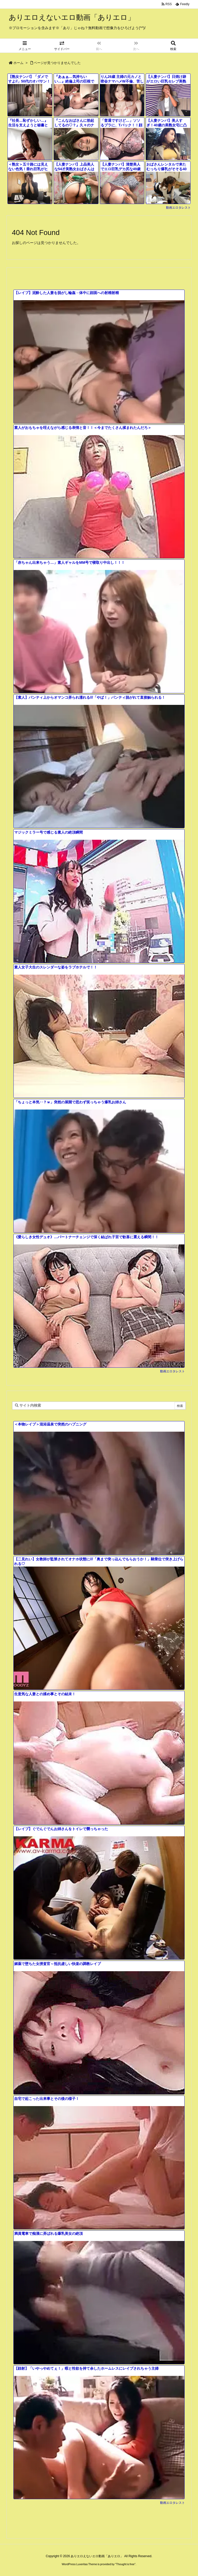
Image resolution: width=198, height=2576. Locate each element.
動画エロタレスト (178, 207)
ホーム (18, 63)
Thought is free (125, 2564)
